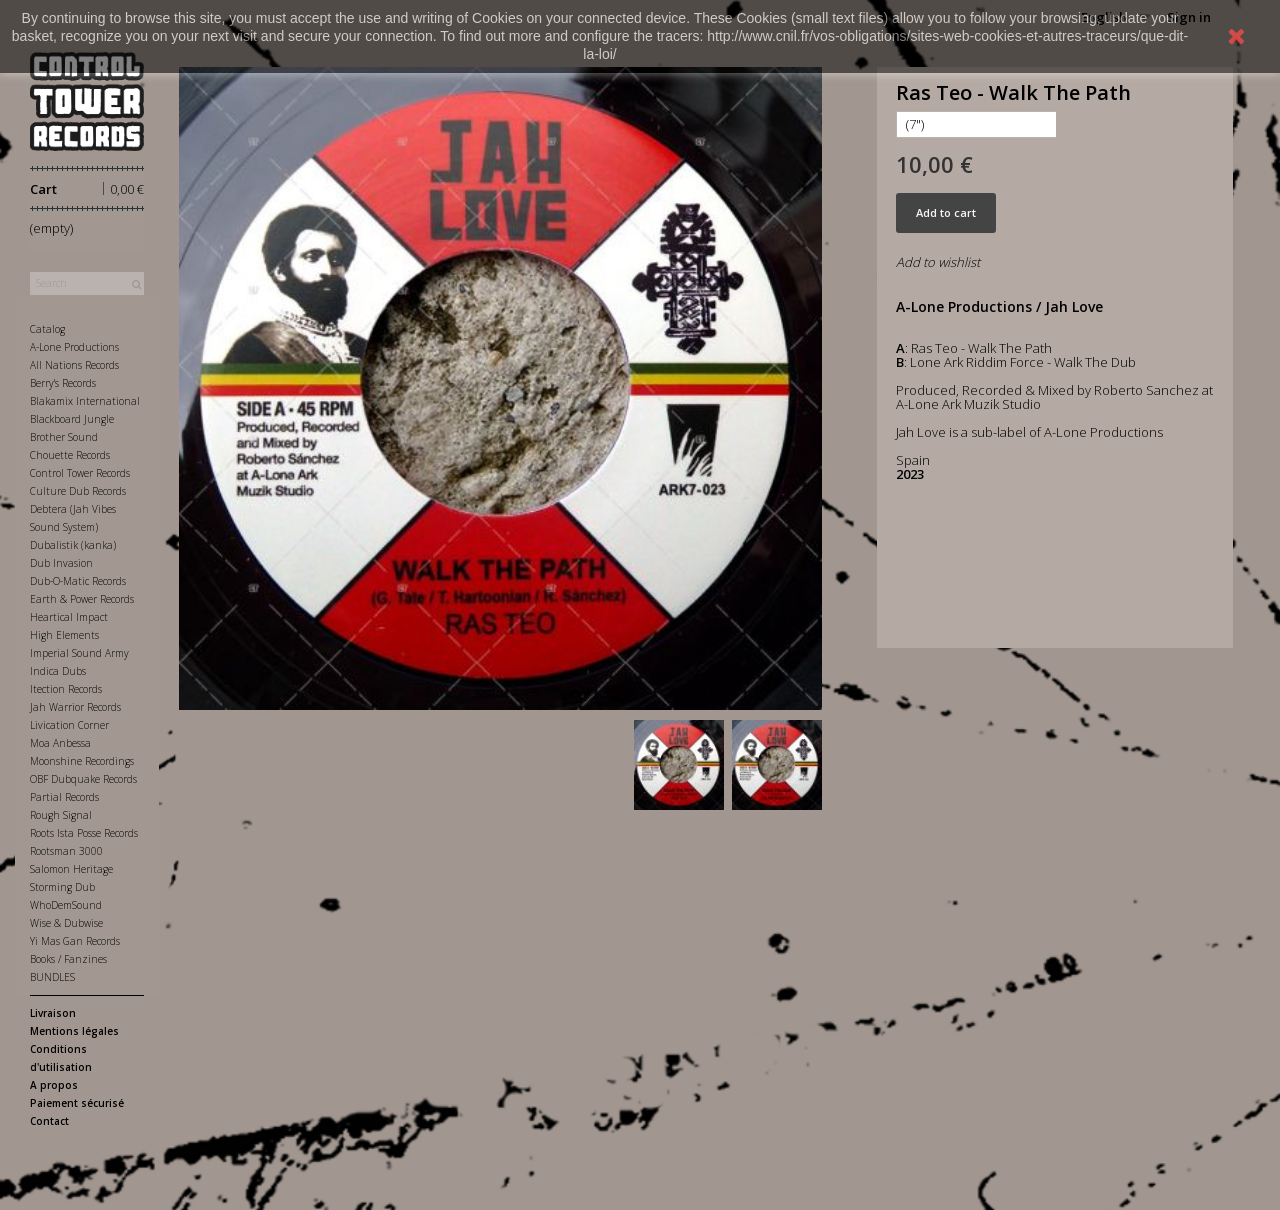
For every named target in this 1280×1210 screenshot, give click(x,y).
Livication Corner (69, 725)
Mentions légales (74, 1031)
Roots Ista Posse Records (84, 833)
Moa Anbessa (60, 743)
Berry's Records (63, 383)
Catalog (47, 329)
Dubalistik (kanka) (73, 545)
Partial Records (64, 797)
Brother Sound (64, 437)
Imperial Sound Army (79, 653)
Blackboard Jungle (72, 419)
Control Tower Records (80, 473)
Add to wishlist (938, 262)
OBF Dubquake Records (83, 779)
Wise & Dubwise (66, 923)
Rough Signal (61, 815)
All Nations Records (74, 365)
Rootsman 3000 (66, 851)
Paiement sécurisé (77, 1103)
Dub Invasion (61, 563)
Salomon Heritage (71, 869)
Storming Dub (62, 887)
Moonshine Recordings (82, 761)
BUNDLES (52, 977)
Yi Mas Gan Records (75, 941)
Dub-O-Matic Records (78, 581)
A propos (54, 1085)
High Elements (64, 635)
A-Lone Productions (74, 347)
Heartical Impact (69, 617)
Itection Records (66, 689)
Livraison (53, 1013)
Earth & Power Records (82, 599)
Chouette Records (70, 455)
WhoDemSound (66, 905)
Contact (49, 1121)
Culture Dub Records (78, 491)
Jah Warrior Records (75, 707)
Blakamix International (85, 401)
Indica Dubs (58, 671)
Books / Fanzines (68, 959)
